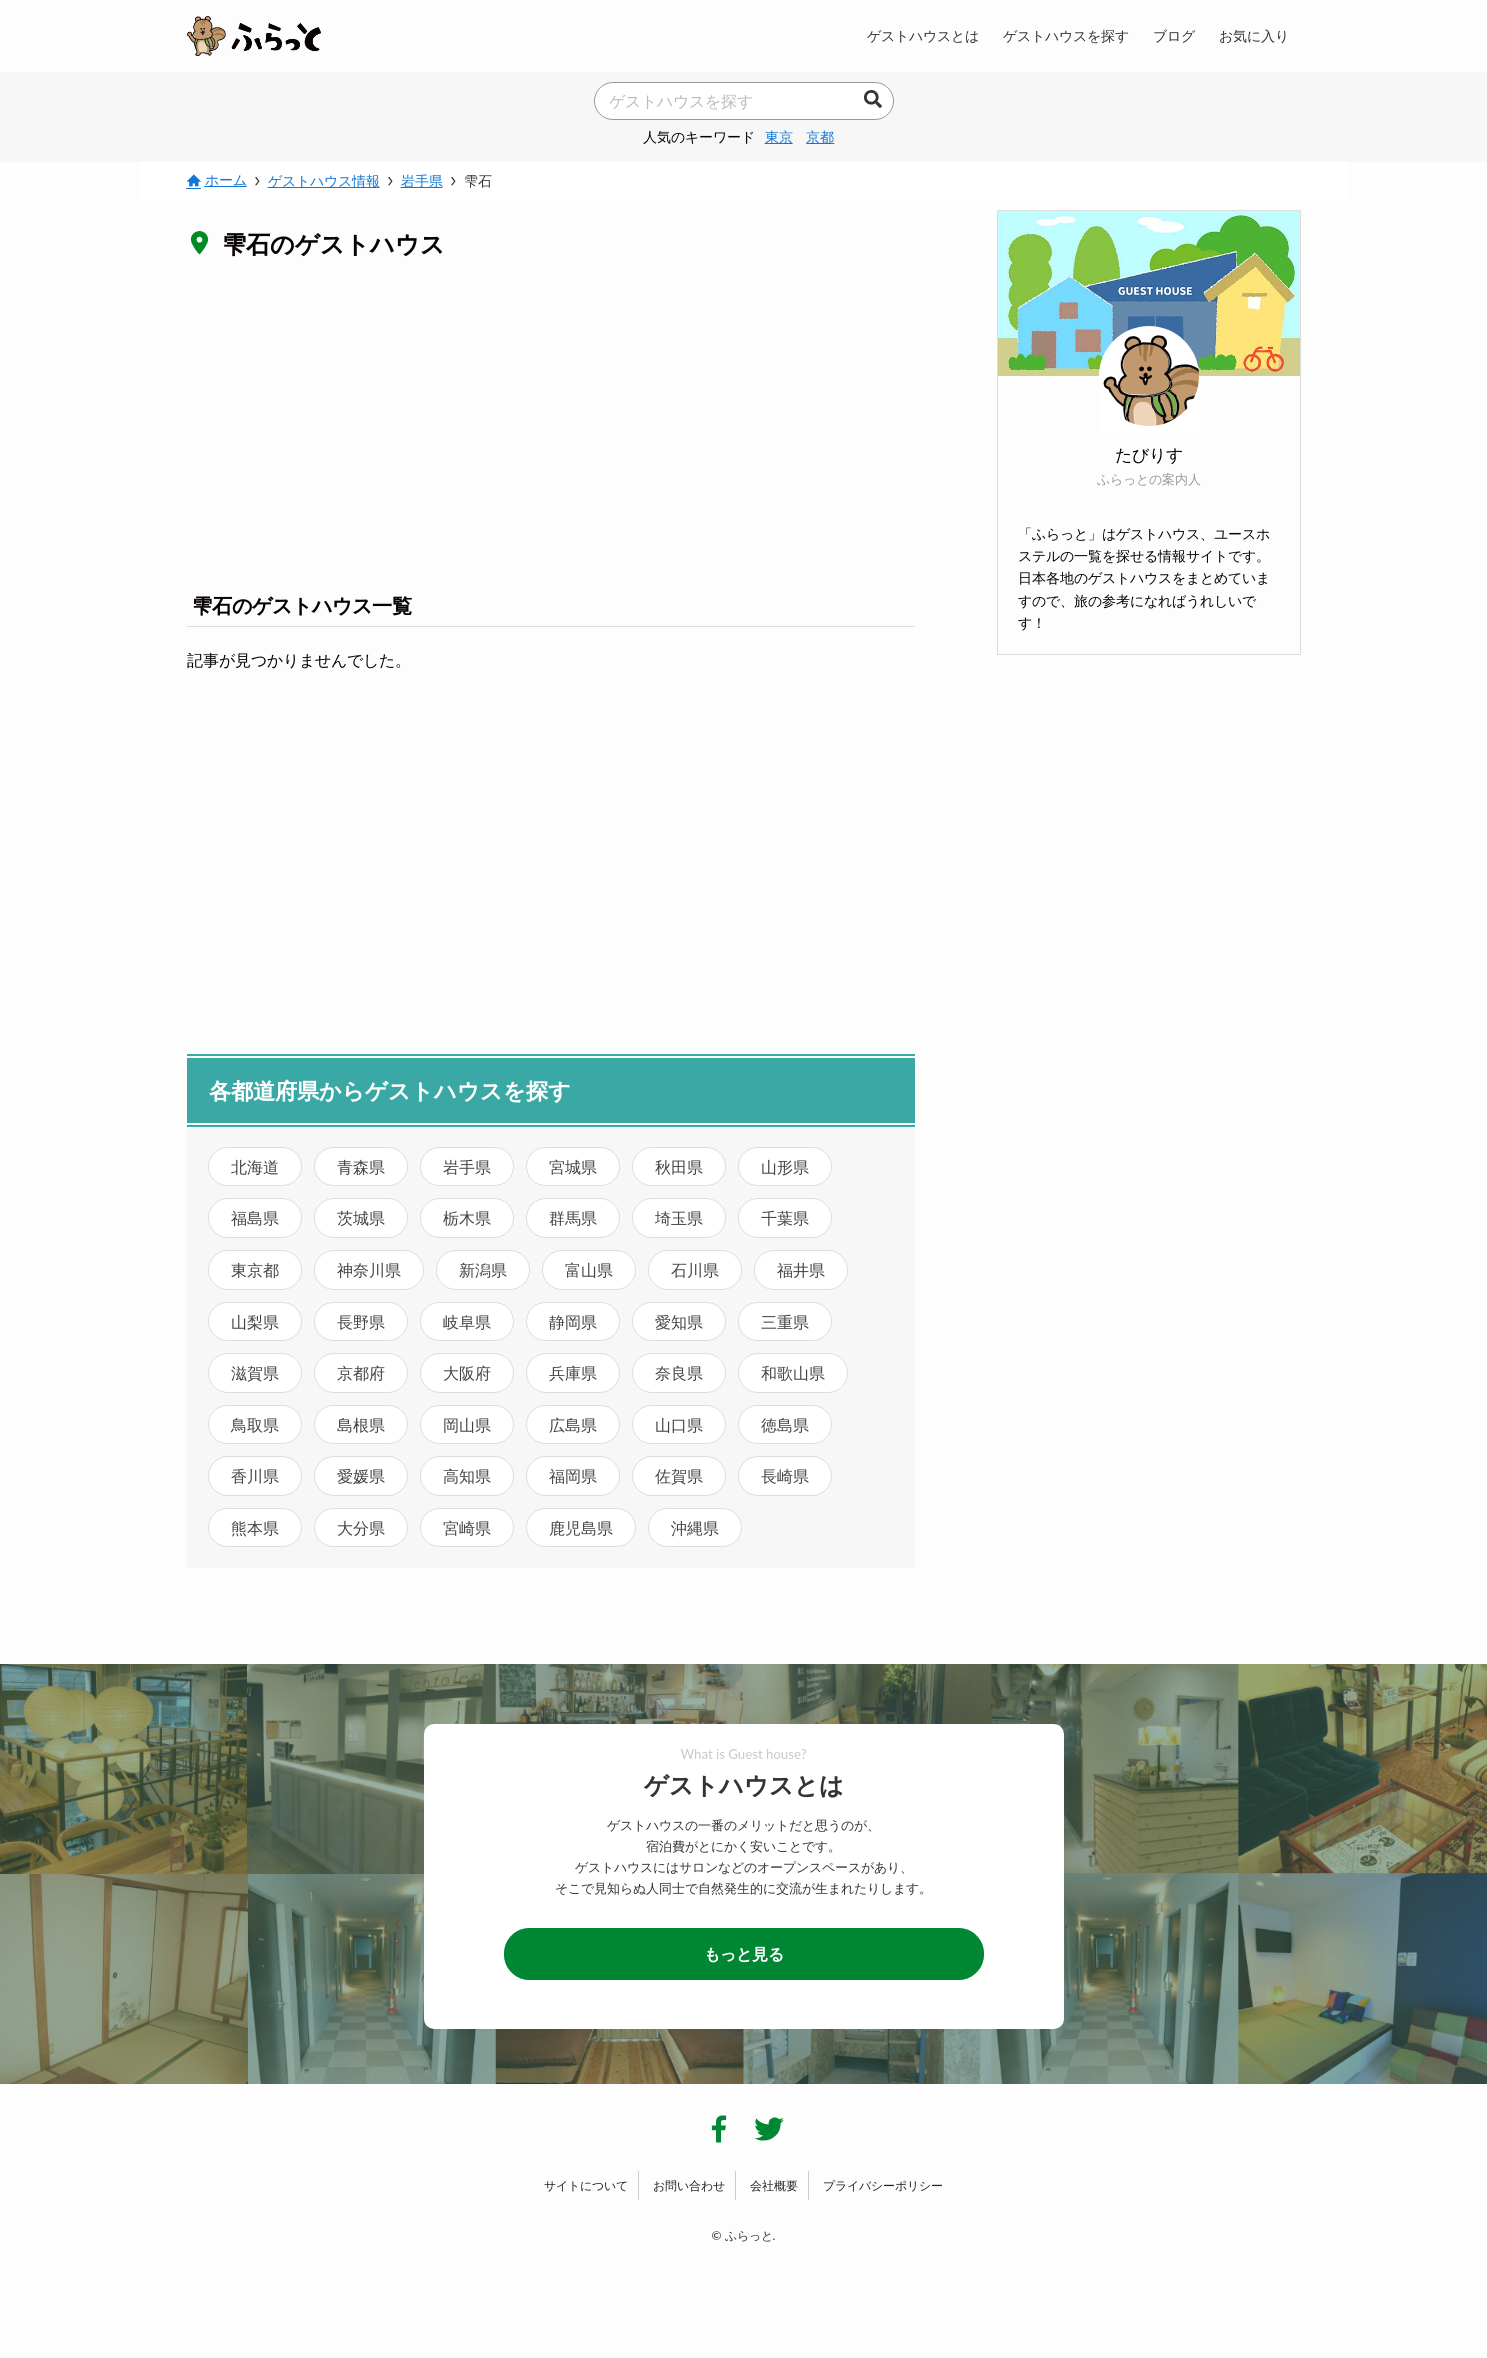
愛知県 (679, 1321)
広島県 (573, 1424)
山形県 (785, 1166)
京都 (820, 136)
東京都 (255, 1269)
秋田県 (679, 1166)
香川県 (255, 1475)
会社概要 (774, 2185)
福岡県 (573, 1475)
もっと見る (744, 1953)
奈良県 (679, 1372)
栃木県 (467, 1217)
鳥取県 (255, 1424)
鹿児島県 (581, 1527)
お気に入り (1254, 35)
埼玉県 (679, 1217)
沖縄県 (695, 1527)
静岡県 (573, 1321)
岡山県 (467, 1424)
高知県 (467, 1475)
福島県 (255, 1217)
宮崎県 (467, 1527)
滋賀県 (255, 1372)
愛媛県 (361, 1475)
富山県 (589, 1269)
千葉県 (785, 1217)
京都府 (361, 1372)
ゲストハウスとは (923, 35)
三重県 (785, 1321)
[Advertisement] (551, 424)
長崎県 (785, 1475)
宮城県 (573, 1166)
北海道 (255, 1166)
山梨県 (255, 1321)
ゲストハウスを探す (1066, 35)
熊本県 (255, 1527)
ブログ (1174, 35)
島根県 (361, 1424)
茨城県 (361, 1217)
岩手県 (467, 1166)
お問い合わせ (689, 2185)
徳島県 (785, 1424)
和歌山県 (793, 1372)
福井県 (801, 1269)
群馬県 (573, 1217)
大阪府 (467, 1372)
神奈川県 (369, 1269)
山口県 (679, 1424)
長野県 (361, 1321)
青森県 (361, 1166)
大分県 (361, 1527)
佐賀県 (679, 1475)
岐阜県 (467, 1321)
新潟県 (483, 1269)
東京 (779, 136)
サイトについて (586, 2185)
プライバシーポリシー (883, 2185)
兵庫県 (573, 1372)
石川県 (695, 1269)
